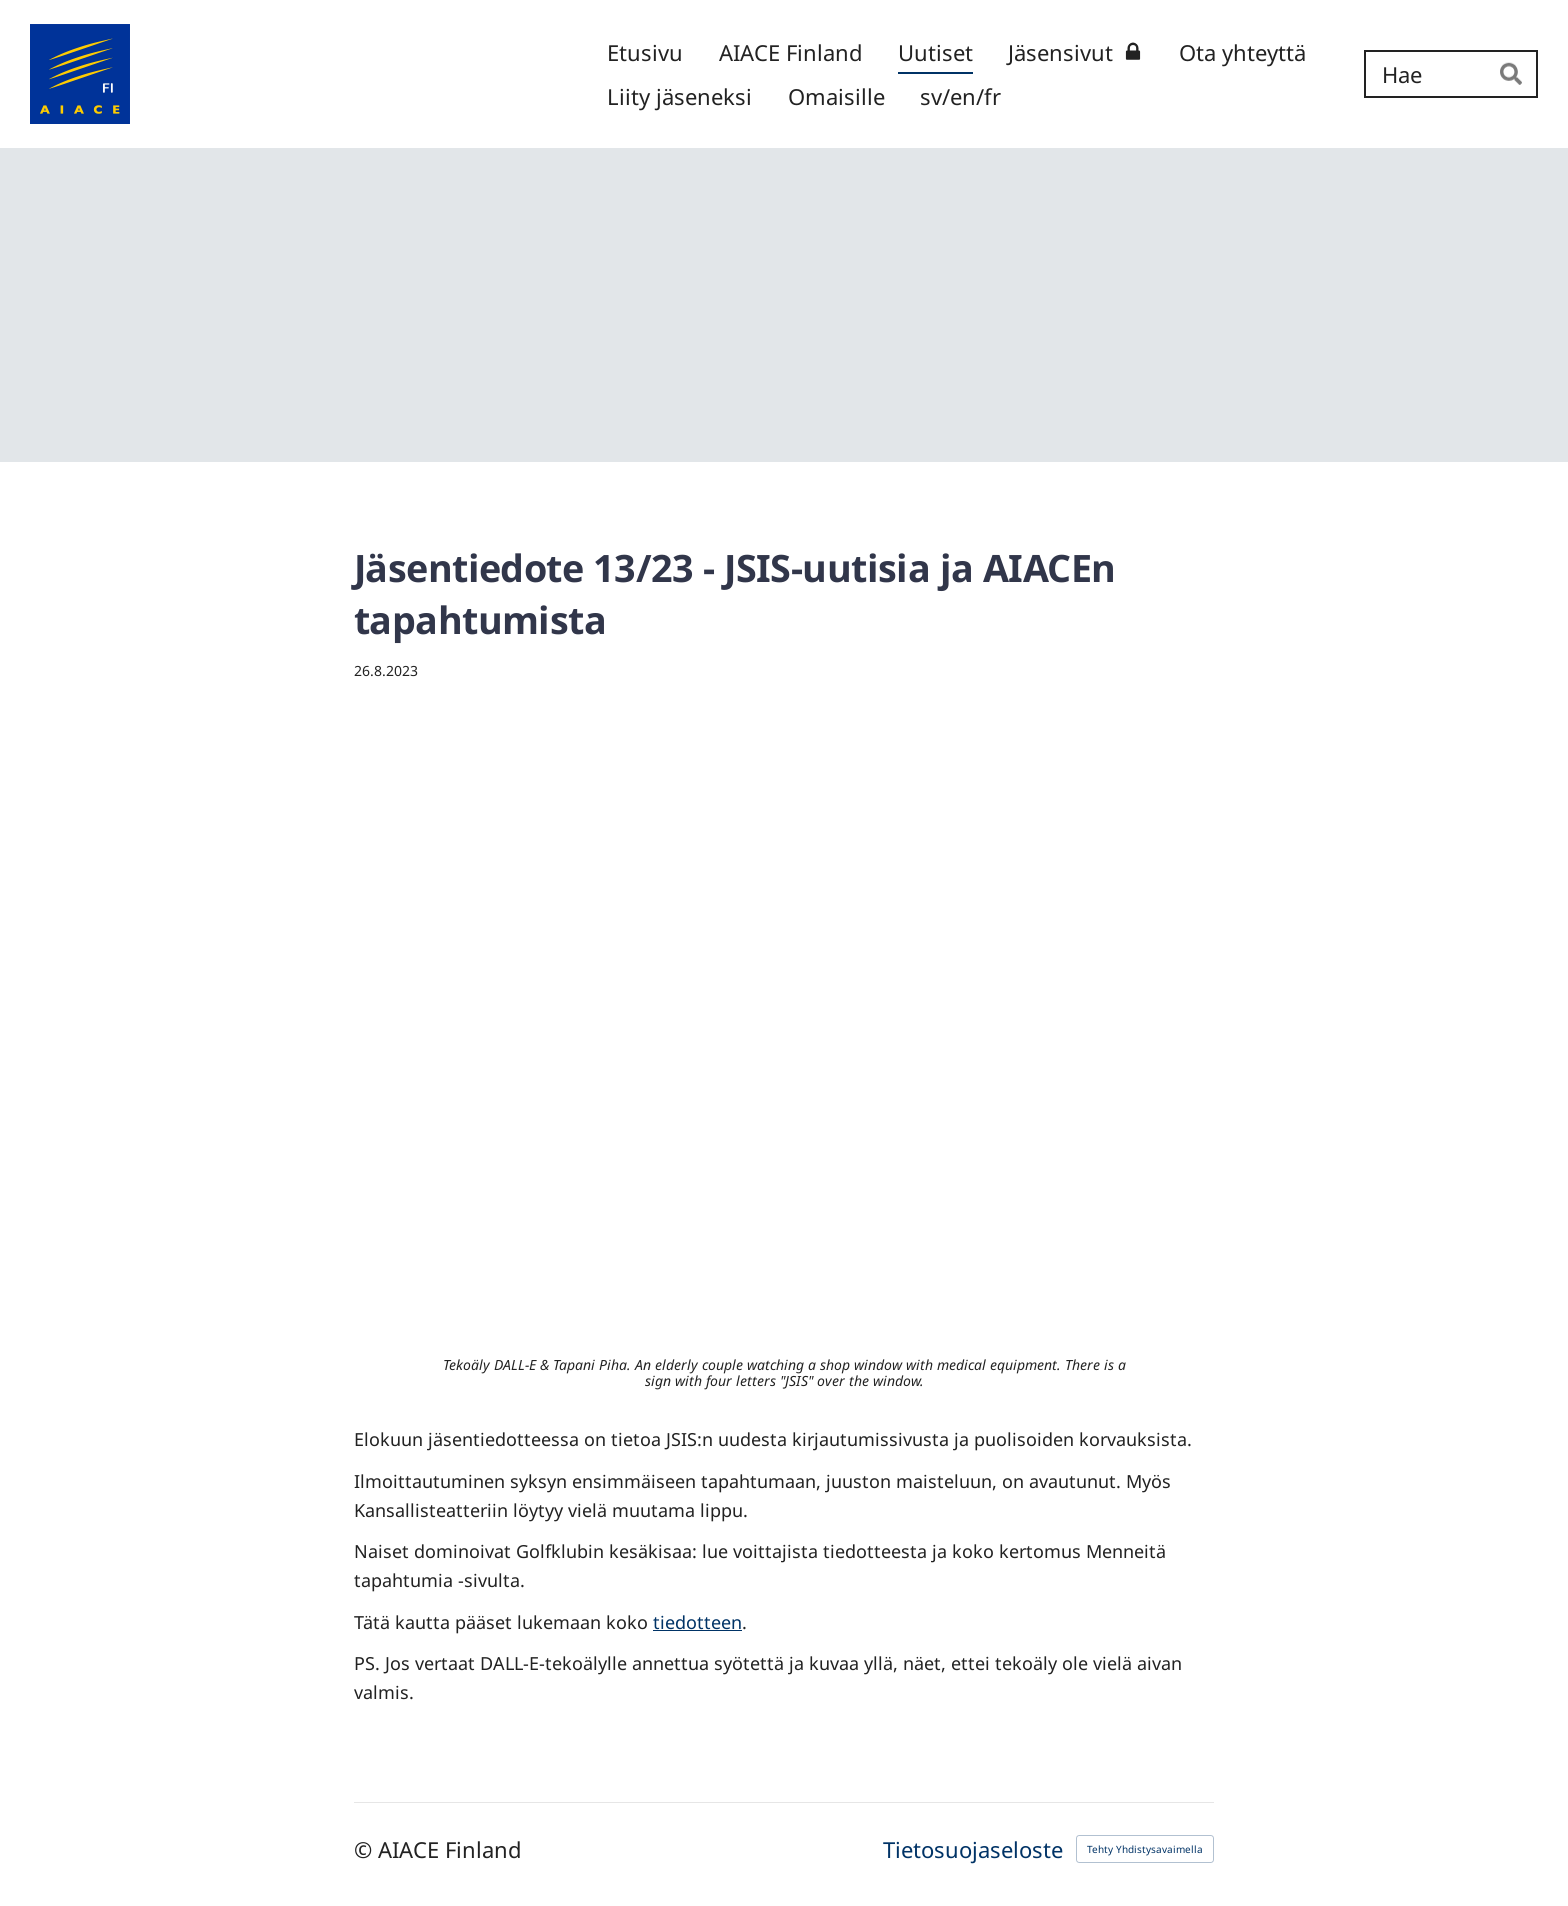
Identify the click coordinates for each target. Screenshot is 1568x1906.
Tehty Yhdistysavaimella (1145, 1849)
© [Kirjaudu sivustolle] (366, 1849)
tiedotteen (697, 1622)
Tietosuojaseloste (973, 1849)
